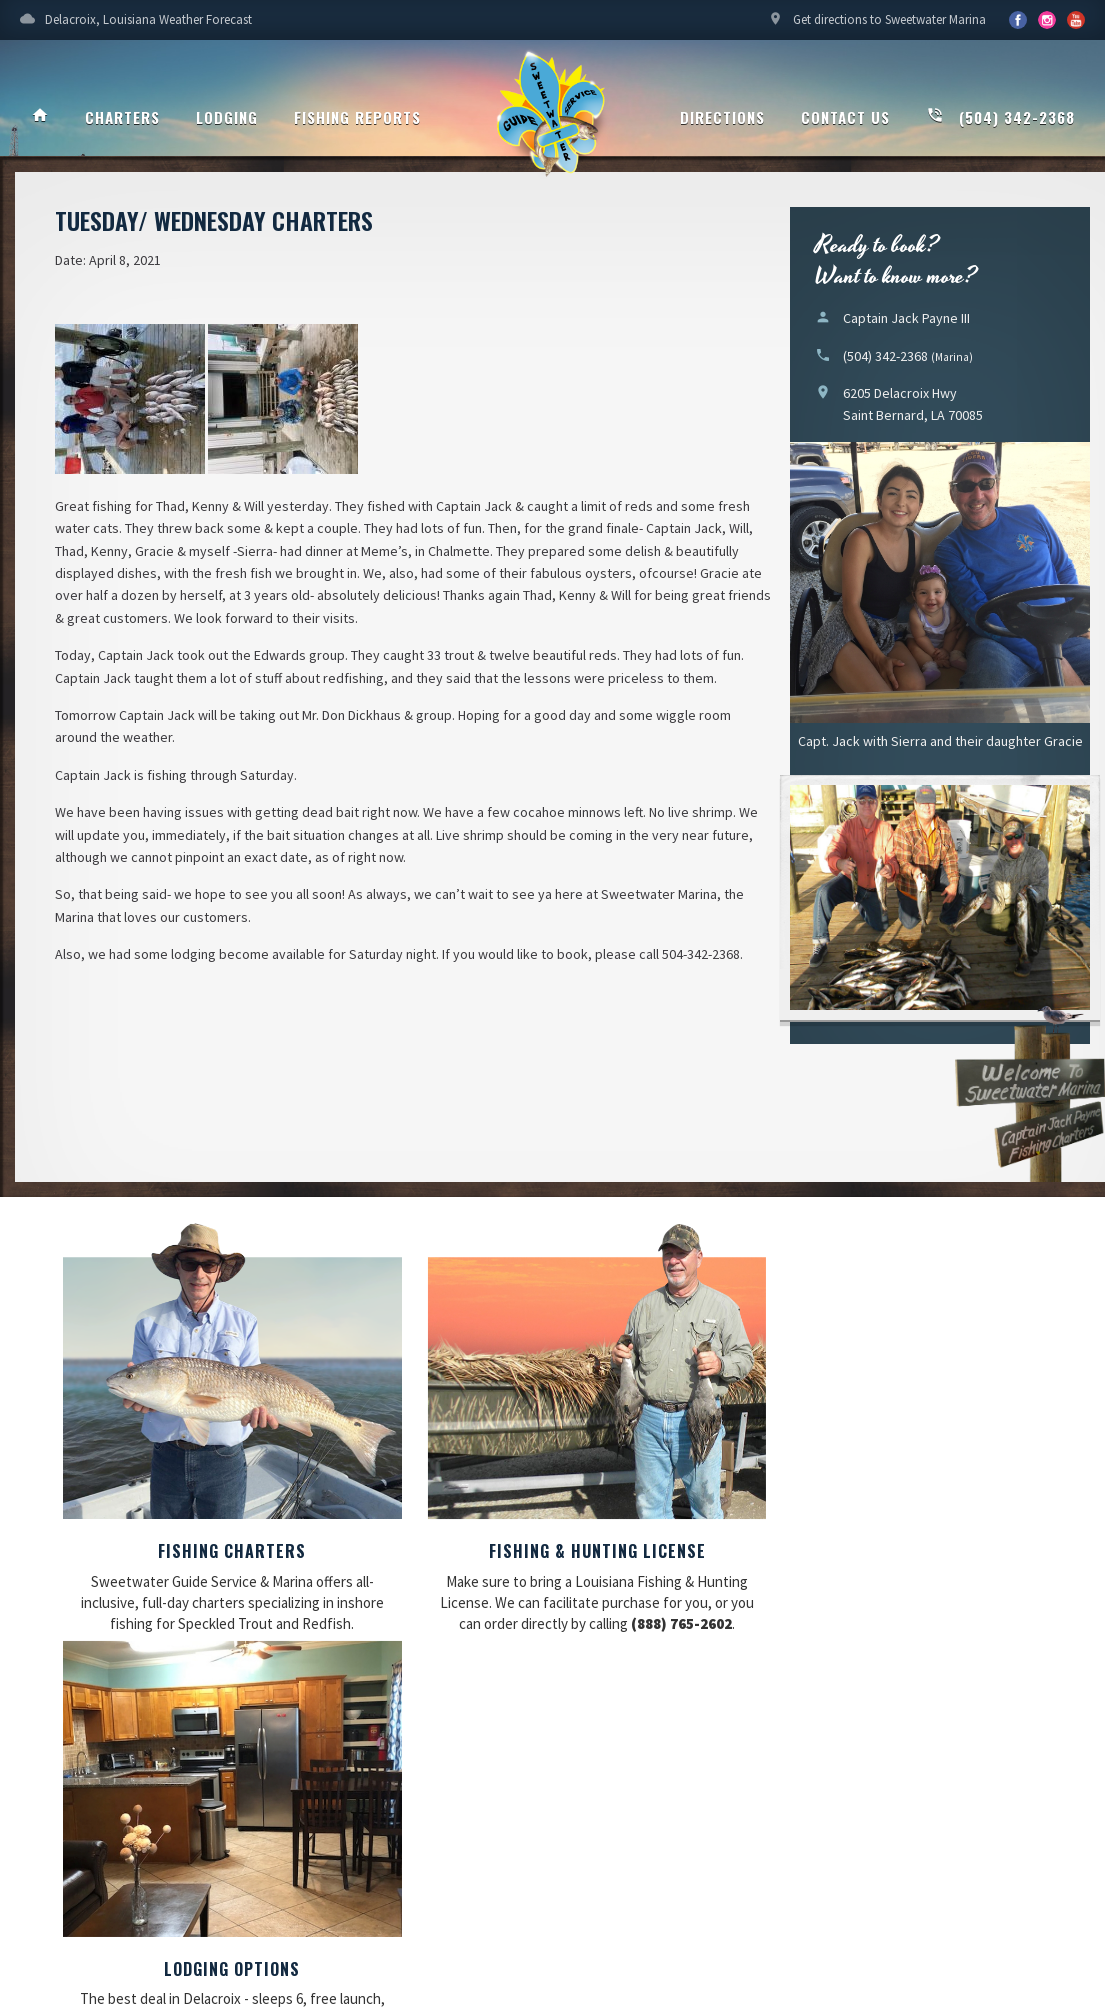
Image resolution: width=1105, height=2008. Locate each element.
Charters (122, 117)
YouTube (1047, 20)
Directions (722, 117)
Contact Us (845, 117)
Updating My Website (965, 1878)
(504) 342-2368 (1000, 117)
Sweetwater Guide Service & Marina (553, 116)
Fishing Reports (357, 117)
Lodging (227, 117)
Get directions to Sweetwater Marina (877, 25)
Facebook (1018, 20)
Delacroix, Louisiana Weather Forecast (136, 25)
